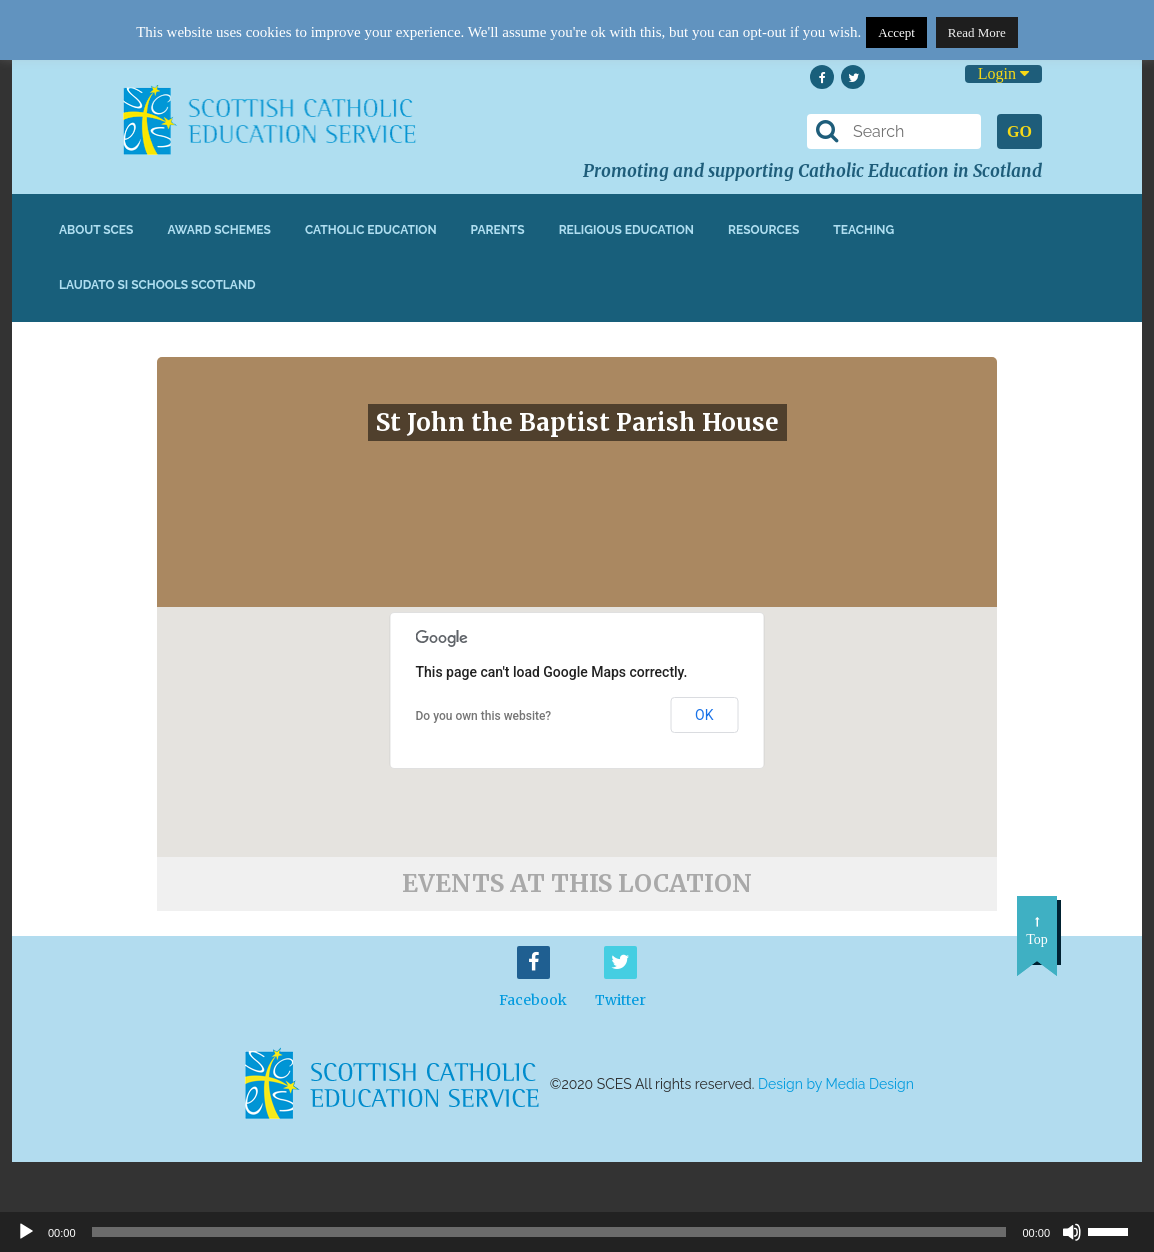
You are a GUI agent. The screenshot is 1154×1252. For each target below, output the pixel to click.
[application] (577, 1232)
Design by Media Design (836, 1084)
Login (1003, 73)
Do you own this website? (484, 716)
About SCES (96, 230)
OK (704, 715)
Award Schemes (219, 230)
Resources (763, 230)
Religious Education (626, 230)
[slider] (1116, 1230)
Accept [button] (896, 32)
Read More (977, 32)
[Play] (26, 1232)
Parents (498, 230)
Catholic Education (371, 230)
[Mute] (1072, 1232)
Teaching (863, 230)
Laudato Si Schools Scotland (157, 285)
